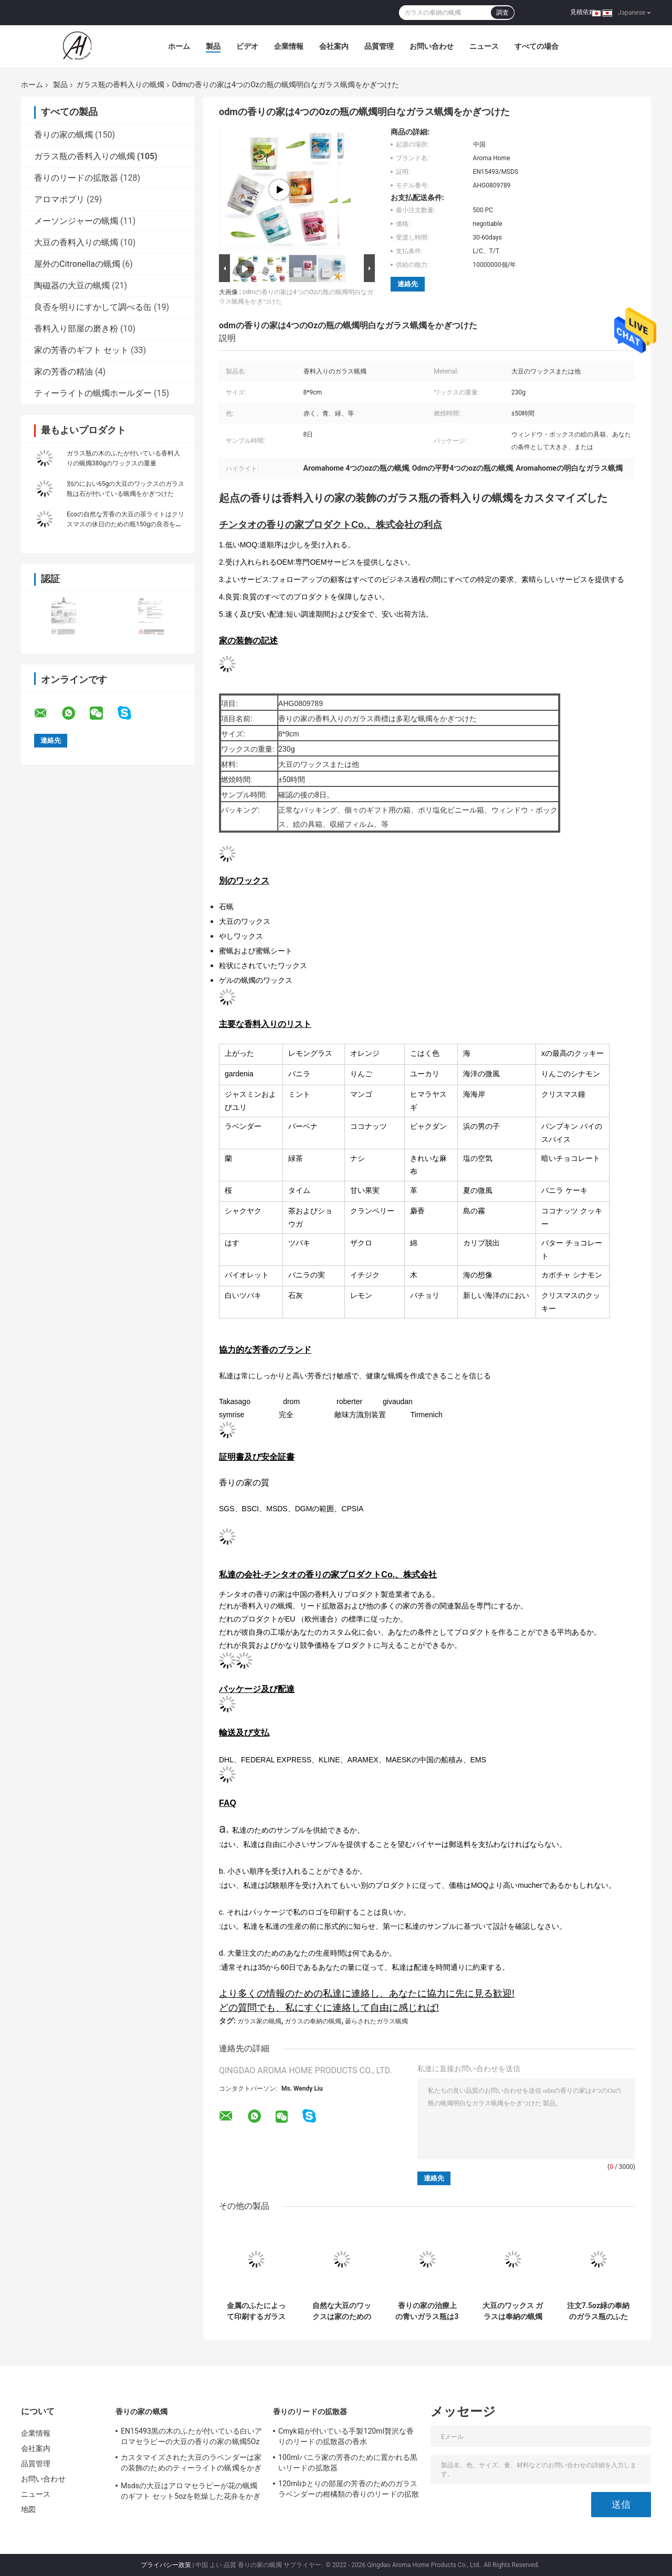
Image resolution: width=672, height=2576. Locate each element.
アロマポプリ (59, 199)
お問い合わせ (432, 46)
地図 (28, 2509)
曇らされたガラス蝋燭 (376, 2021)
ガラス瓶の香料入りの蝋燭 (120, 84)
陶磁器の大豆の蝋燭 (72, 285)
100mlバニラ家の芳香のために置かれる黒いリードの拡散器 (347, 2462)
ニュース (484, 46)
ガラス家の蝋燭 (259, 2021)
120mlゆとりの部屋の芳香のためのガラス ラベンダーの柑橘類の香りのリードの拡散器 (348, 2490)
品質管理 (379, 46)
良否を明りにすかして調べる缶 (93, 307)
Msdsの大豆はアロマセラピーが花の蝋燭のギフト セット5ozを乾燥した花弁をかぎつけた (190, 2492)
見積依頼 (582, 12)
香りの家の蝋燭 (63, 135)
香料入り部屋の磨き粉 (76, 329)
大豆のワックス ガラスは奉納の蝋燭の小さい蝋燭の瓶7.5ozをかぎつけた (512, 2311)
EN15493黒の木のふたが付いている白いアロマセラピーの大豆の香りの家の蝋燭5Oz (191, 2436)
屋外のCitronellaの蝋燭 (77, 264)
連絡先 (407, 284)
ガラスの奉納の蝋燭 (313, 2021)
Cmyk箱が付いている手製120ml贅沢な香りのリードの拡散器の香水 (346, 2436)
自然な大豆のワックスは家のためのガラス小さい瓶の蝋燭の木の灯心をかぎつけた (341, 2311)
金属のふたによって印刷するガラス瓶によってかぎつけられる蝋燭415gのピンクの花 (255, 2311)
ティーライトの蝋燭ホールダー (93, 393)
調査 (502, 12)
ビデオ (247, 46)
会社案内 (334, 46)
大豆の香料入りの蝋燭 (76, 242)
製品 (213, 46)
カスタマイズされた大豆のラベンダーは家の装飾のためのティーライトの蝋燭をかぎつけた (191, 2464)
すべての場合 (536, 46)
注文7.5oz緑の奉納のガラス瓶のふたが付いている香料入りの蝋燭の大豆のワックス (598, 2311)
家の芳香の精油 (63, 372)
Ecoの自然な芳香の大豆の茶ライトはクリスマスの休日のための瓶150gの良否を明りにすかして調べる (125, 524)
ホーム (179, 46)
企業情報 (288, 46)
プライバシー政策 (166, 2565)
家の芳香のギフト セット (81, 350)
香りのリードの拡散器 (76, 178)
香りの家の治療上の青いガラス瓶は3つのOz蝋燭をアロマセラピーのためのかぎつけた (426, 2311)
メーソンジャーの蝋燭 (76, 221)
